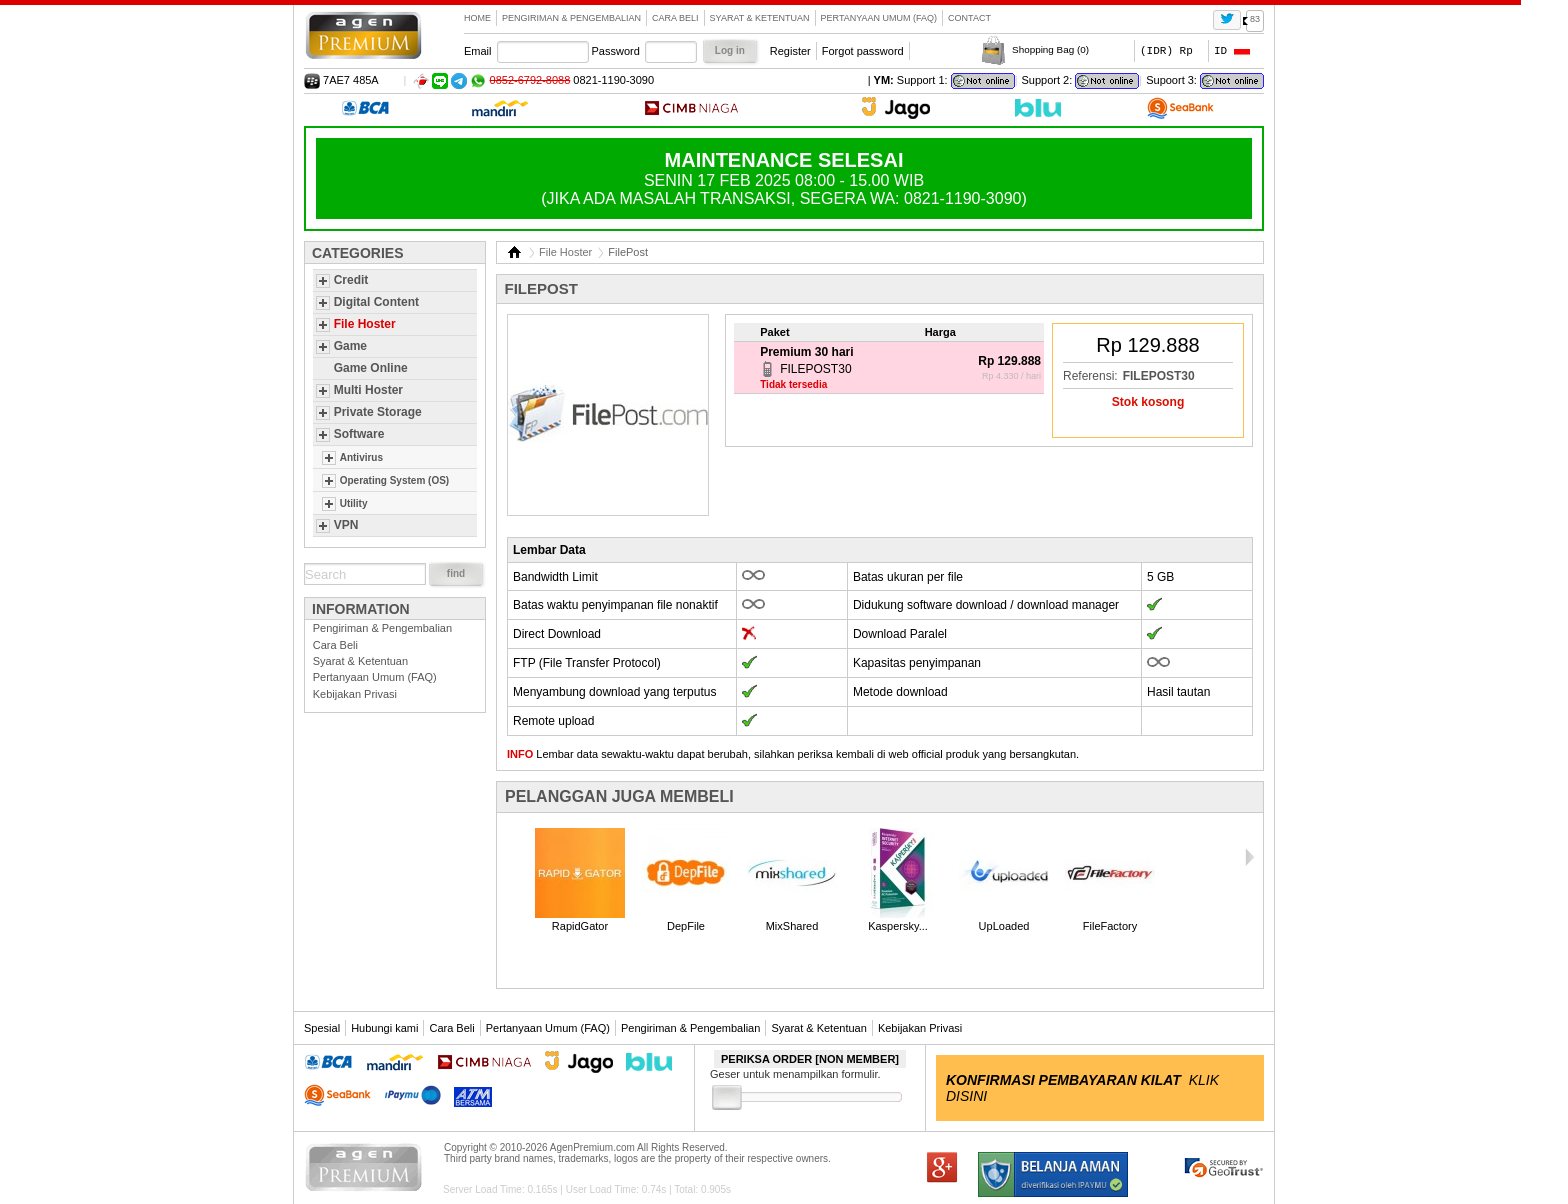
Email (478, 51)
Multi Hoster (368, 390)
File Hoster (365, 324)
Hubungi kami (384, 1028)
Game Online (371, 368)
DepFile (686, 926)
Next (1249, 857)
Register (790, 51)
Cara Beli (675, 18)
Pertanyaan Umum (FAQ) (879, 18)
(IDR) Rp (1166, 50)
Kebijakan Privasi (355, 694)
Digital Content (376, 302)
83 (1255, 19)
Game (350, 346)
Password (616, 51)
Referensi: (1090, 376)
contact (969, 18)
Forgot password (863, 51)
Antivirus (361, 457)
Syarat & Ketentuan (760, 18)
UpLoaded (1004, 926)
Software (359, 434)
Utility (354, 503)
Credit (351, 280)
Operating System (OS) (394, 480)
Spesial (322, 1028)
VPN (346, 525)
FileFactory (1110, 926)
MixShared (792, 926)
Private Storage (378, 412)
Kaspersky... (898, 926)
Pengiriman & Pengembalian (571, 18)
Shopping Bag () (1050, 49)
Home (477, 18)
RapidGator (580, 926)
